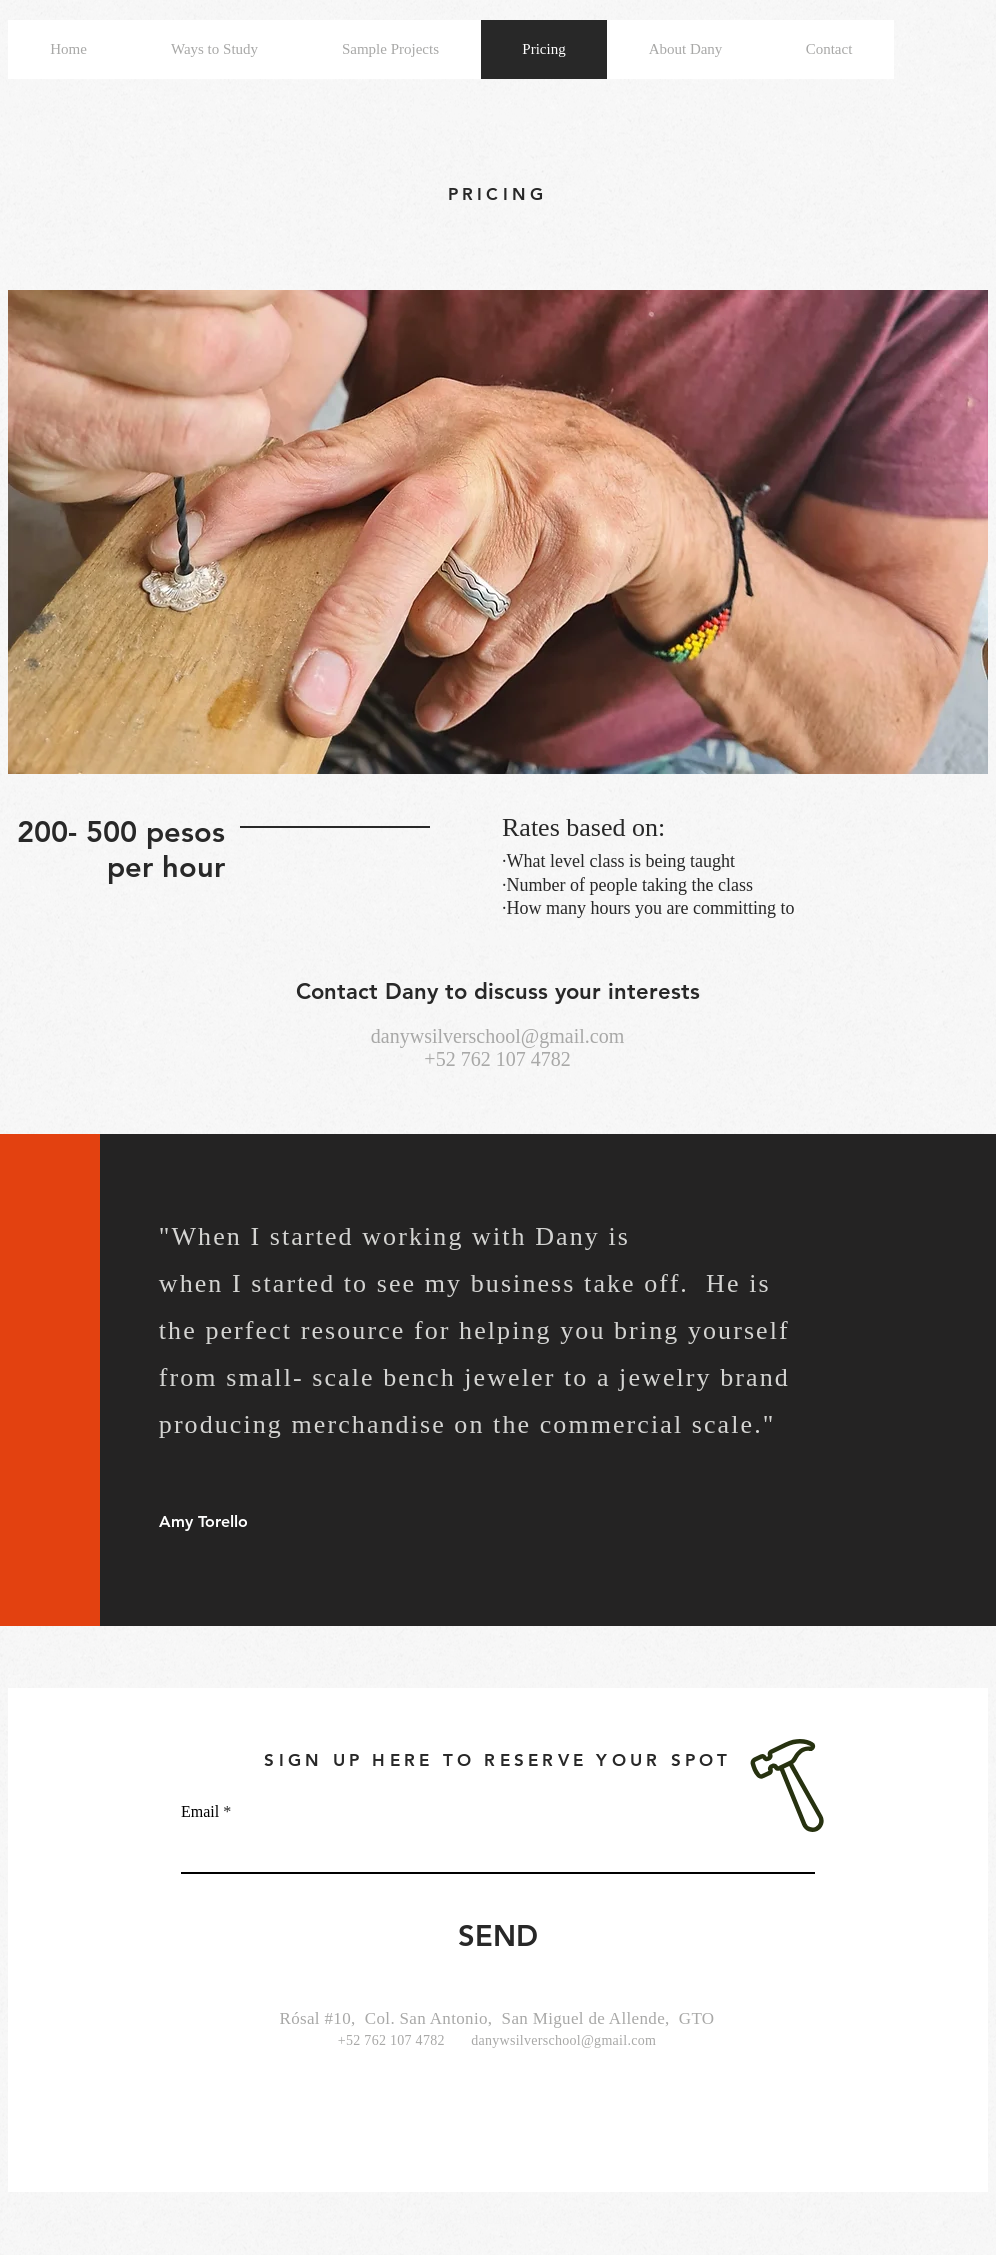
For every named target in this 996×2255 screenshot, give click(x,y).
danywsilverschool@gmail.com (497, 1036)
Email (200, 1812)
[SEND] (497, 1936)
